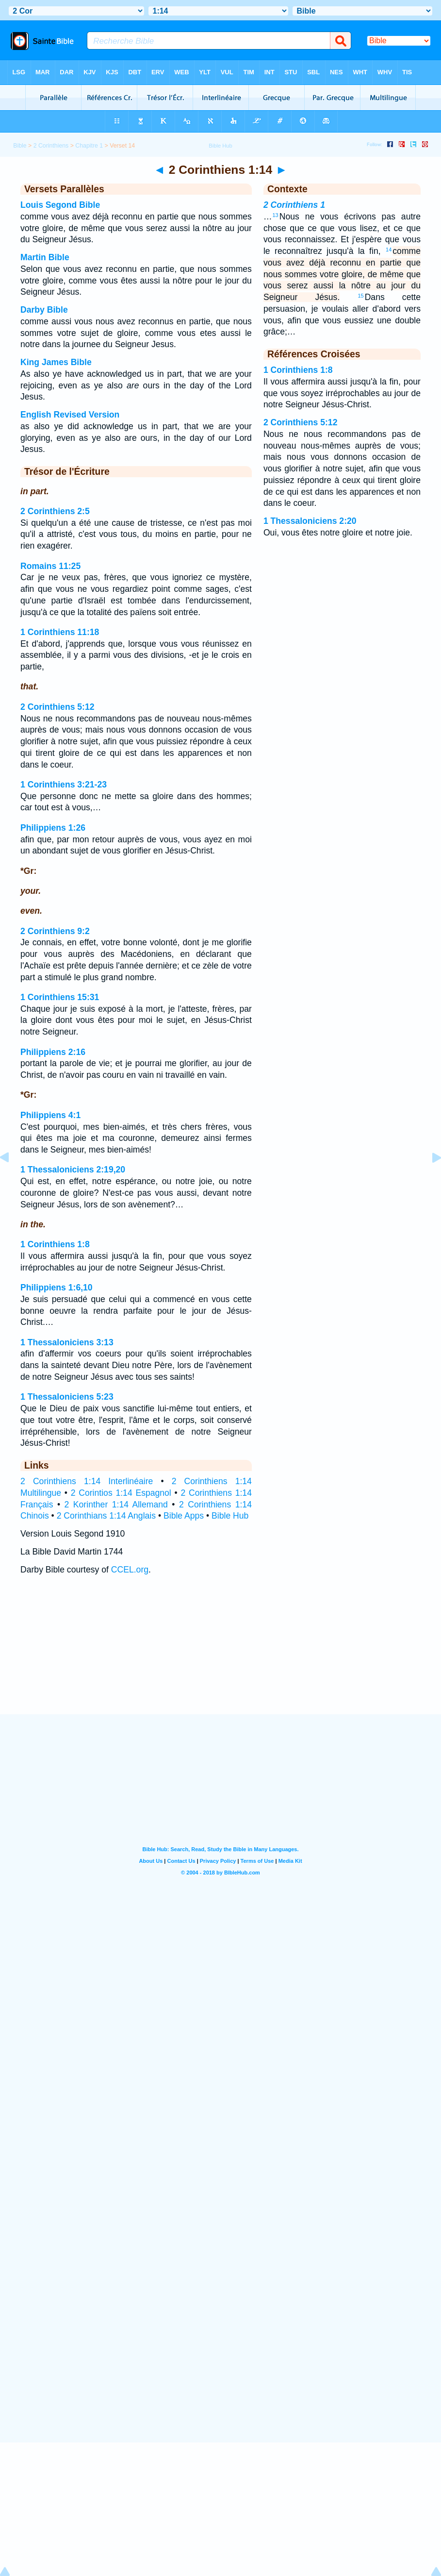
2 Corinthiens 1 (294, 205)
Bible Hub (230, 1516)
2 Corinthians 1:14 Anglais (106, 1516)
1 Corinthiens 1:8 (55, 1244)
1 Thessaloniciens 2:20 (310, 521)
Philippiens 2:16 (52, 1052)
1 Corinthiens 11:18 (59, 632)
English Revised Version (69, 414)
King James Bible (56, 362)
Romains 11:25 (50, 566)
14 (389, 249)
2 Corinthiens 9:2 (55, 931)
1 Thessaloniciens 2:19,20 (72, 1169)
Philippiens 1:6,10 (56, 1287)
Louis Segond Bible (60, 205)
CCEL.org (129, 1569)
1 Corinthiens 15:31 (59, 997)
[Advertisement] (220, 1654)
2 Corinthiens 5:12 (57, 707)
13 (275, 215)
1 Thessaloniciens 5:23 (67, 1397)
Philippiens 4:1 (50, 1115)
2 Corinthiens (51, 145)
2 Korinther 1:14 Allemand (116, 1504)
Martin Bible (44, 257)
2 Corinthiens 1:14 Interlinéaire (86, 1481)
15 (360, 296)
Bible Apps (183, 1516)
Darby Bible (44, 310)
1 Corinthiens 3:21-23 (63, 784)
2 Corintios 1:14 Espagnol (121, 1493)
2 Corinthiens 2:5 (55, 511)
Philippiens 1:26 (52, 828)
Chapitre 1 (89, 145)
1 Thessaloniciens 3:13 (67, 1342)
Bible (19, 145)
